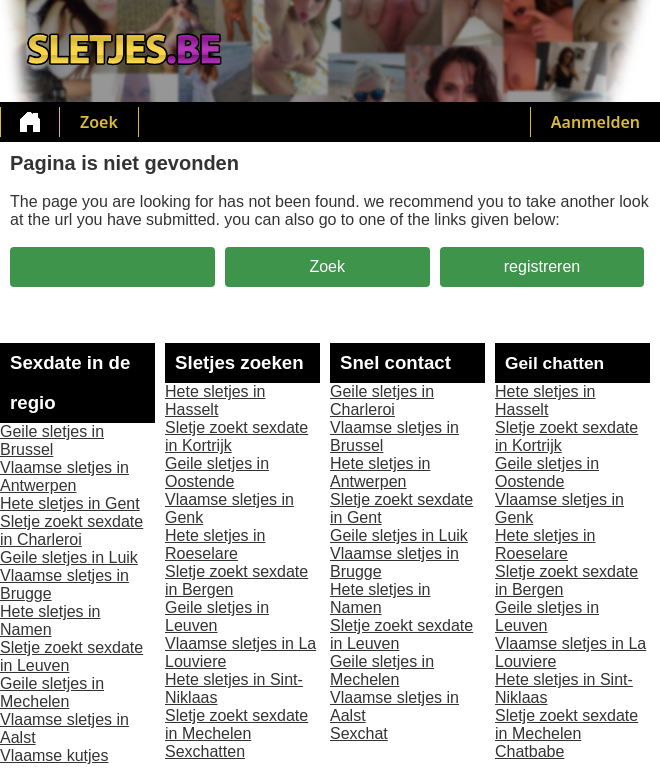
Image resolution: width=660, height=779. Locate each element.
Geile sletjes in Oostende (217, 472)
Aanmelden (595, 122)
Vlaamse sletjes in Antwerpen (64, 476)
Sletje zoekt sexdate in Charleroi (71, 530)
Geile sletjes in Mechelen (52, 692)
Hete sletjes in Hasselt (215, 400)
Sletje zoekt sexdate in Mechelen (236, 724)
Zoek (99, 122)
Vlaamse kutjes (54, 755)
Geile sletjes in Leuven (217, 616)
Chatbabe (529, 751)
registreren (542, 266)
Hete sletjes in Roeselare (215, 544)
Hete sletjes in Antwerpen (380, 472)
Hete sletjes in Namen (50, 620)
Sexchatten (205, 751)
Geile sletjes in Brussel (52, 440)
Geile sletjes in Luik (69, 557)
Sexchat (359, 733)
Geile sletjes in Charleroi (382, 400)
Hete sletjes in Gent (70, 503)
